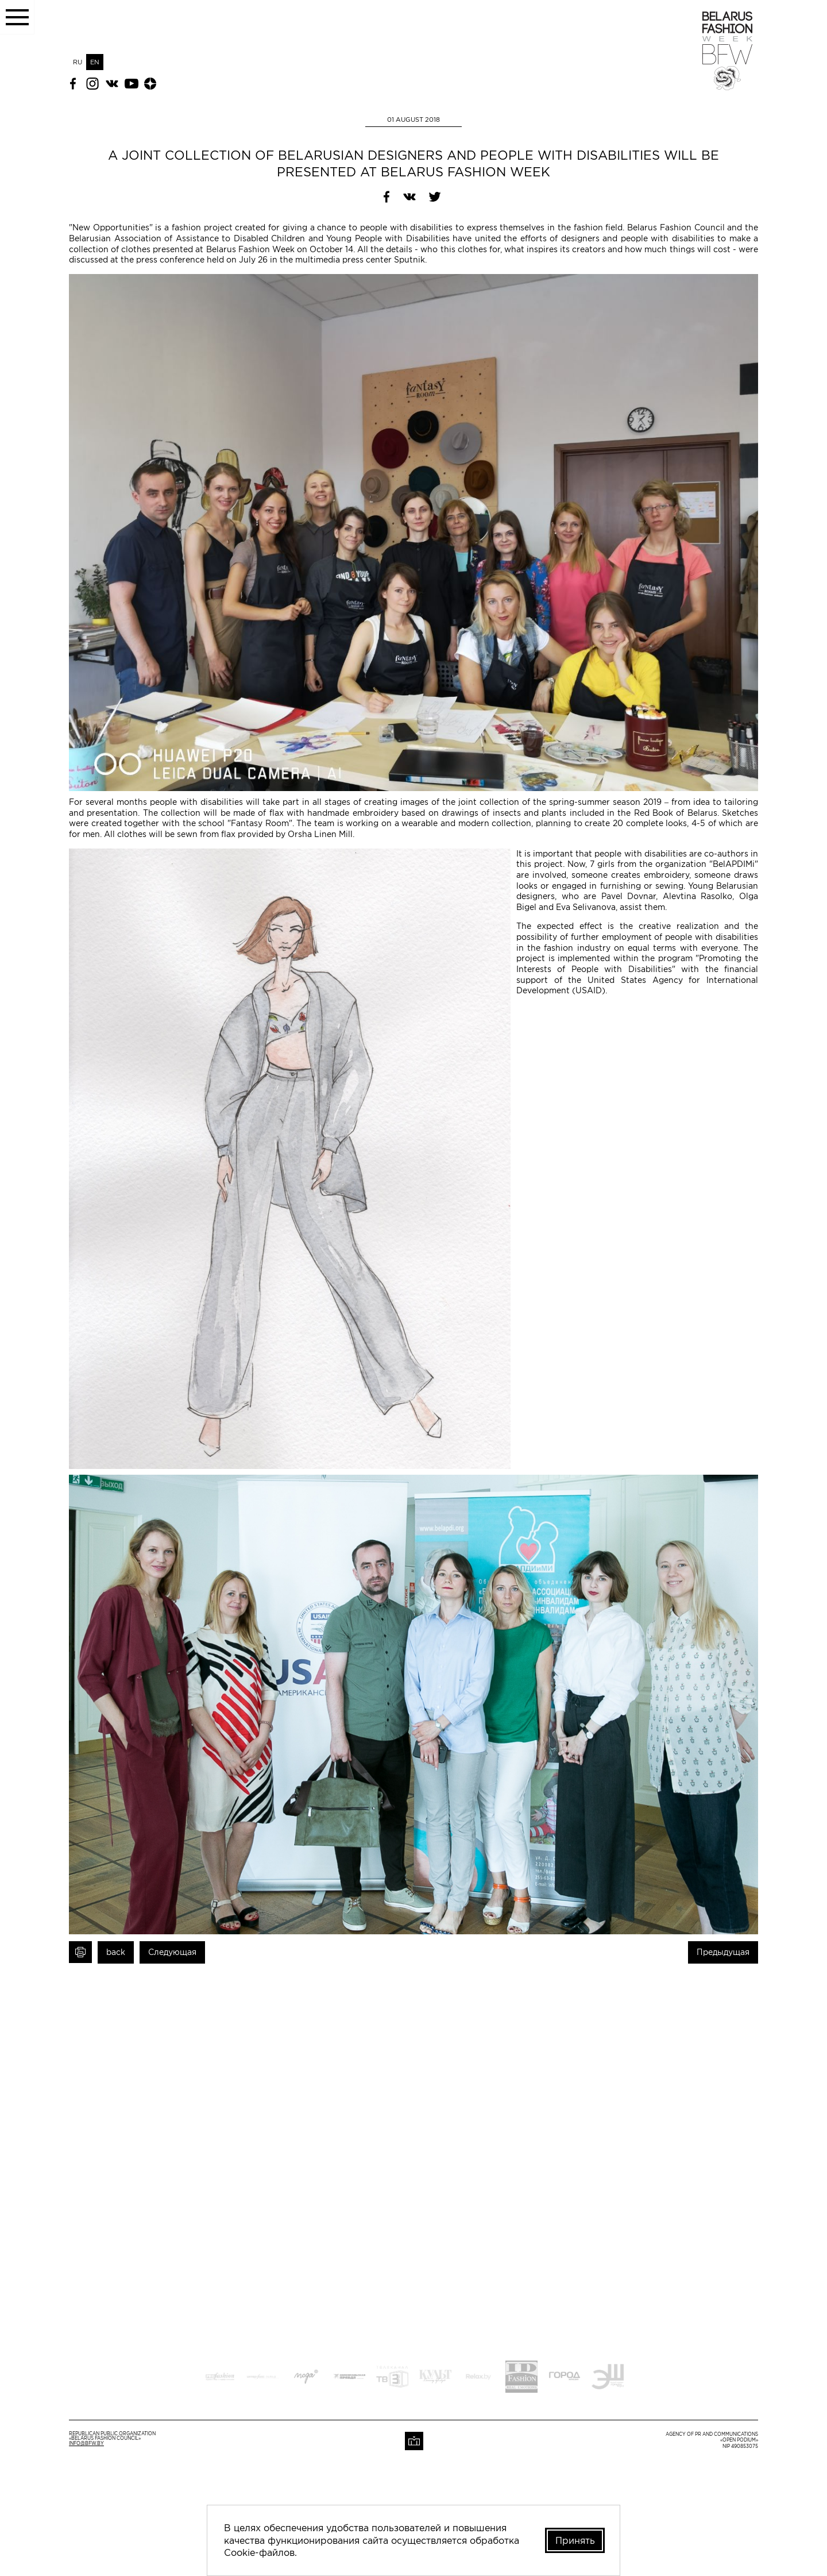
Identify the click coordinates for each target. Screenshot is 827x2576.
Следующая (172, 1952)
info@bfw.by (86, 2443)
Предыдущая (723, 1952)
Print (80, 1952)
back (115, 1952)
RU (77, 62)
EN (94, 62)
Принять (574, 2540)
